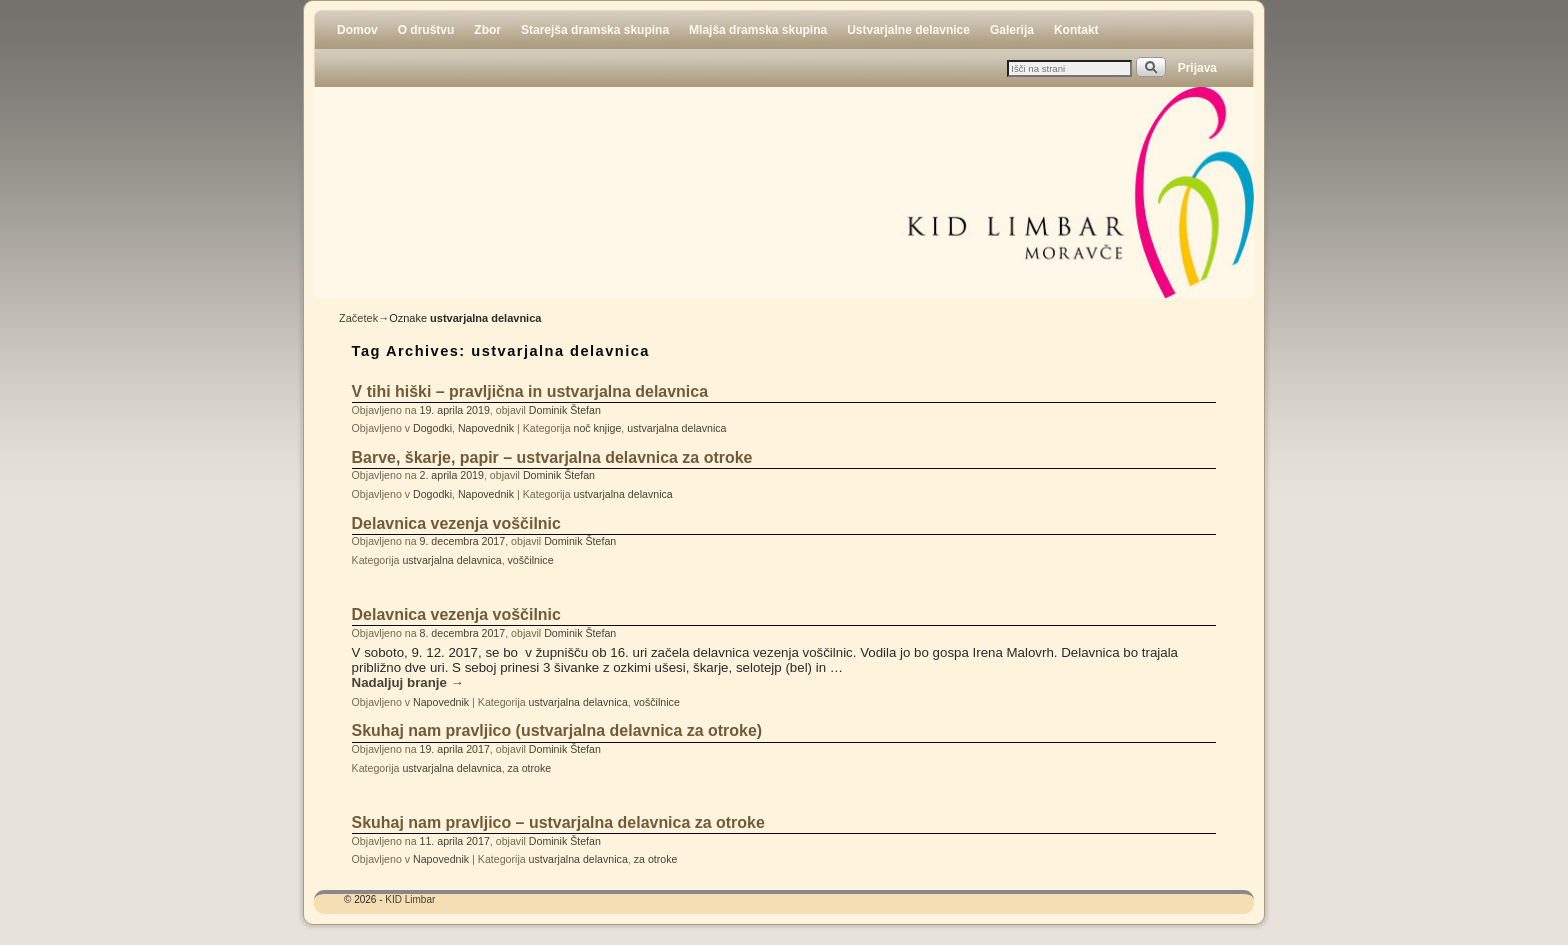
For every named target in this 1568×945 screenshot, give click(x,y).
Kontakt (1076, 30)
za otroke (530, 768)
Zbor (487, 30)
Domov (357, 30)
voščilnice (531, 560)
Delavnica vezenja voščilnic (456, 523)
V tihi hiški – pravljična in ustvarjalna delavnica (530, 391)
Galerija (1012, 30)
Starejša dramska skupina (595, 30)
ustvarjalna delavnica (676, 428)
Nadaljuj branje (408, 683)
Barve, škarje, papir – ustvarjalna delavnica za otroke (552, 457)
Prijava (1197, 68)
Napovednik (486, 428)
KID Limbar (410, 899)
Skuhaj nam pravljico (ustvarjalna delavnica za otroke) (557, 730)
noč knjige (598, 428)
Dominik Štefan (565, 410)
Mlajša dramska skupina (758, 30)
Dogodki (432, 428)
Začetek (358, 318)
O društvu (426, 30)
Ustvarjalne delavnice (908, 30)
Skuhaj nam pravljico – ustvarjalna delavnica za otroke (558, 822)
